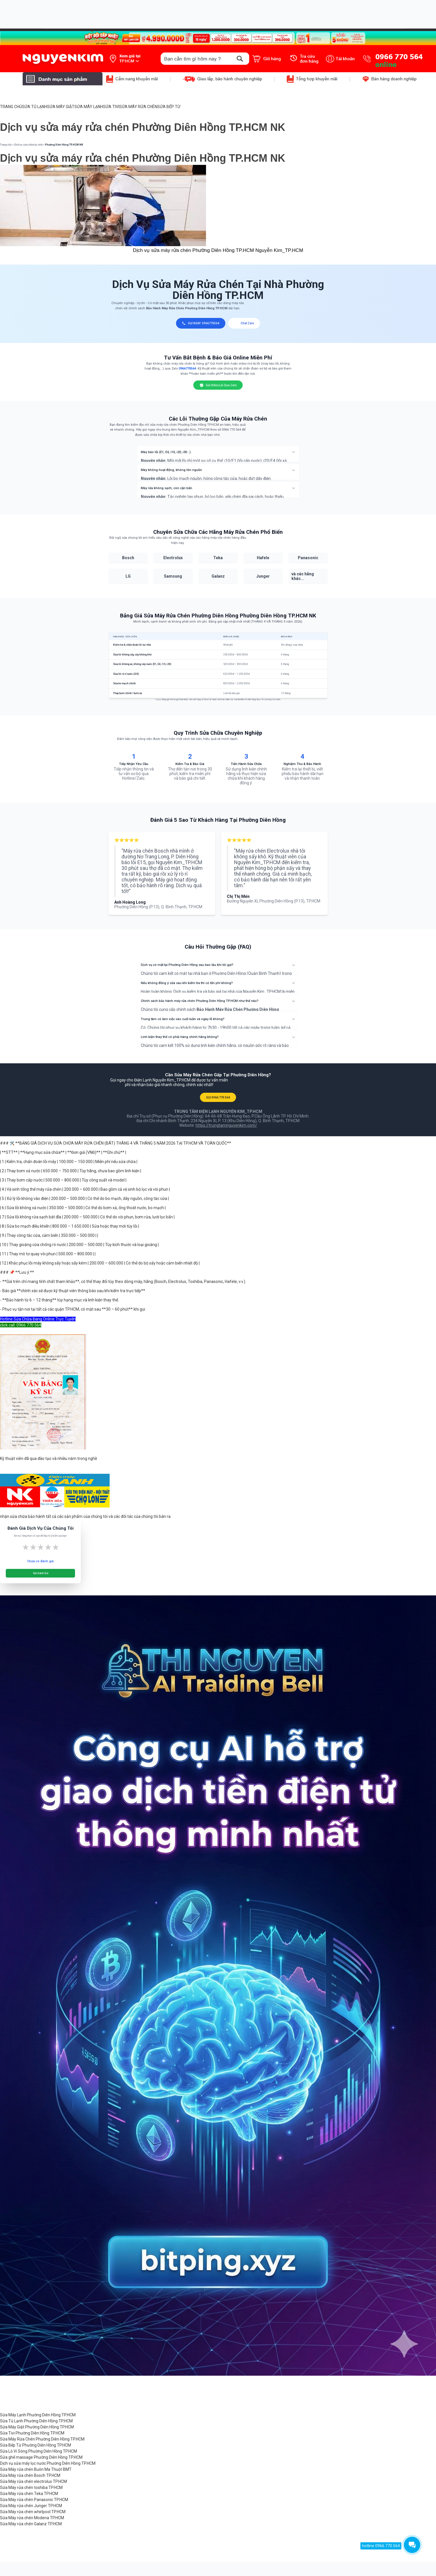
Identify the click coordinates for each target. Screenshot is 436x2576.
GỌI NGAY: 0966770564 (200, 323)
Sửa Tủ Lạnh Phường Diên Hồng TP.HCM (36, 2421)
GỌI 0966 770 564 (218, 1097)
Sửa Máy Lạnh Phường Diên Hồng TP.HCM (38, 2415)
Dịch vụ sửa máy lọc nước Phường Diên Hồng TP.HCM (48, 2463)
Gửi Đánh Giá (40, 1573)
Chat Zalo (244, 323)
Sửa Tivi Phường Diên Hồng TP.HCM (32, 2433)
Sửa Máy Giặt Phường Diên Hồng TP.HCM (37, 2427)
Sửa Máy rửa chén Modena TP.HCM (32, 2517)
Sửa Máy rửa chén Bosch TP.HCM (30, 2475)
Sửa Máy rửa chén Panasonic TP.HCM (34, 2499)
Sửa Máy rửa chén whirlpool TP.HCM (33, 2511)
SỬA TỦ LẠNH (34, 106)
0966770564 (187, 368)
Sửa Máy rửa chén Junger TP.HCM (31, 2505)
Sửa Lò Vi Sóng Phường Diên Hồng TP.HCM (38, 2451)
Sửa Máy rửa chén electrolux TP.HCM (33, 2481)
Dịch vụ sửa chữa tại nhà (28, 144)
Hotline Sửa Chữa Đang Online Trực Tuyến (38, 1319)
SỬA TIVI (111, 106)
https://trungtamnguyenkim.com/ (226, 1125)
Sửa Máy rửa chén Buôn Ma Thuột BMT (36, 2469)
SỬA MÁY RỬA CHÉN (138, 106)
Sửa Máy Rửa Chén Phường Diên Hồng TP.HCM (42, 2439)
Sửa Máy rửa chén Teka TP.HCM (29, 2493)
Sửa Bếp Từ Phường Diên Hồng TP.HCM (35, 2445)
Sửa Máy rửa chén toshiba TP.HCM (31, 2487)
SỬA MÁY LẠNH (88, 106)
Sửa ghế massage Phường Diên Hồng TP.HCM (41, 2457)
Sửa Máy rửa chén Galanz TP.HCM (31, 2524)
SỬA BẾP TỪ (168, 106)
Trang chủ (6, 144)
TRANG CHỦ (11, 106)
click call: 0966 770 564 (20, 1325)
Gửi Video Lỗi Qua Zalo (218, 385)
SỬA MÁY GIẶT (60, 106)
